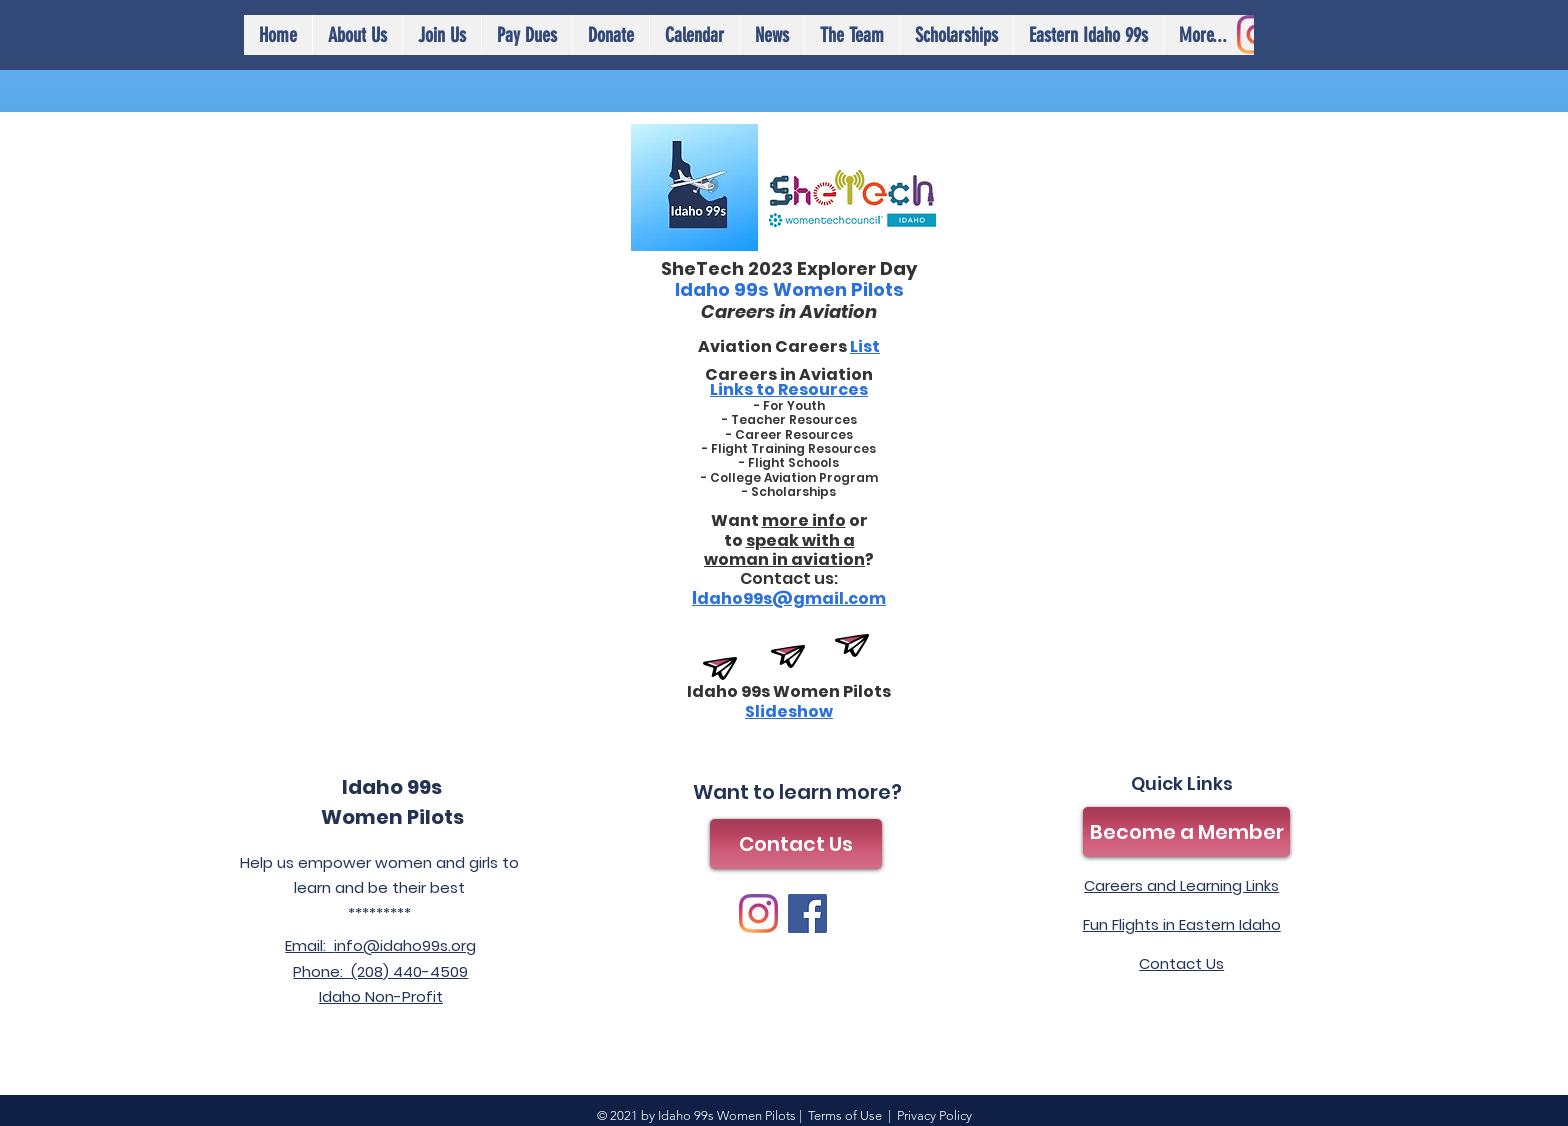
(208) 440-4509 (409, 971)
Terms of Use (845, 1115)
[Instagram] (758, 913)
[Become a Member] (1186, 832)
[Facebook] (807, 913)
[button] (694, 35)
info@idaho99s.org (405, 945)
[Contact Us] (796, 844)
